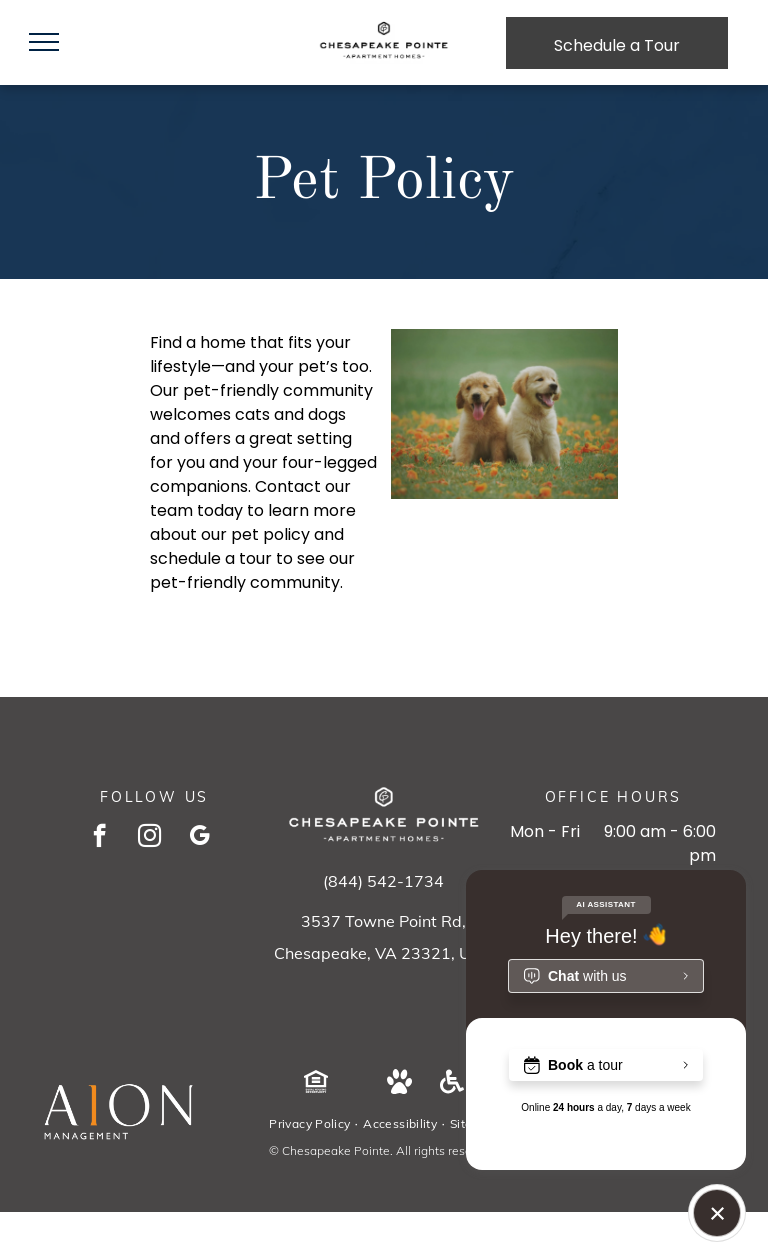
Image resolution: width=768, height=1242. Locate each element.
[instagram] (149, 838)
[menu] (44, 42)
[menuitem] (311, 1124)
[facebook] (99, 838)
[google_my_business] (199, 838)
